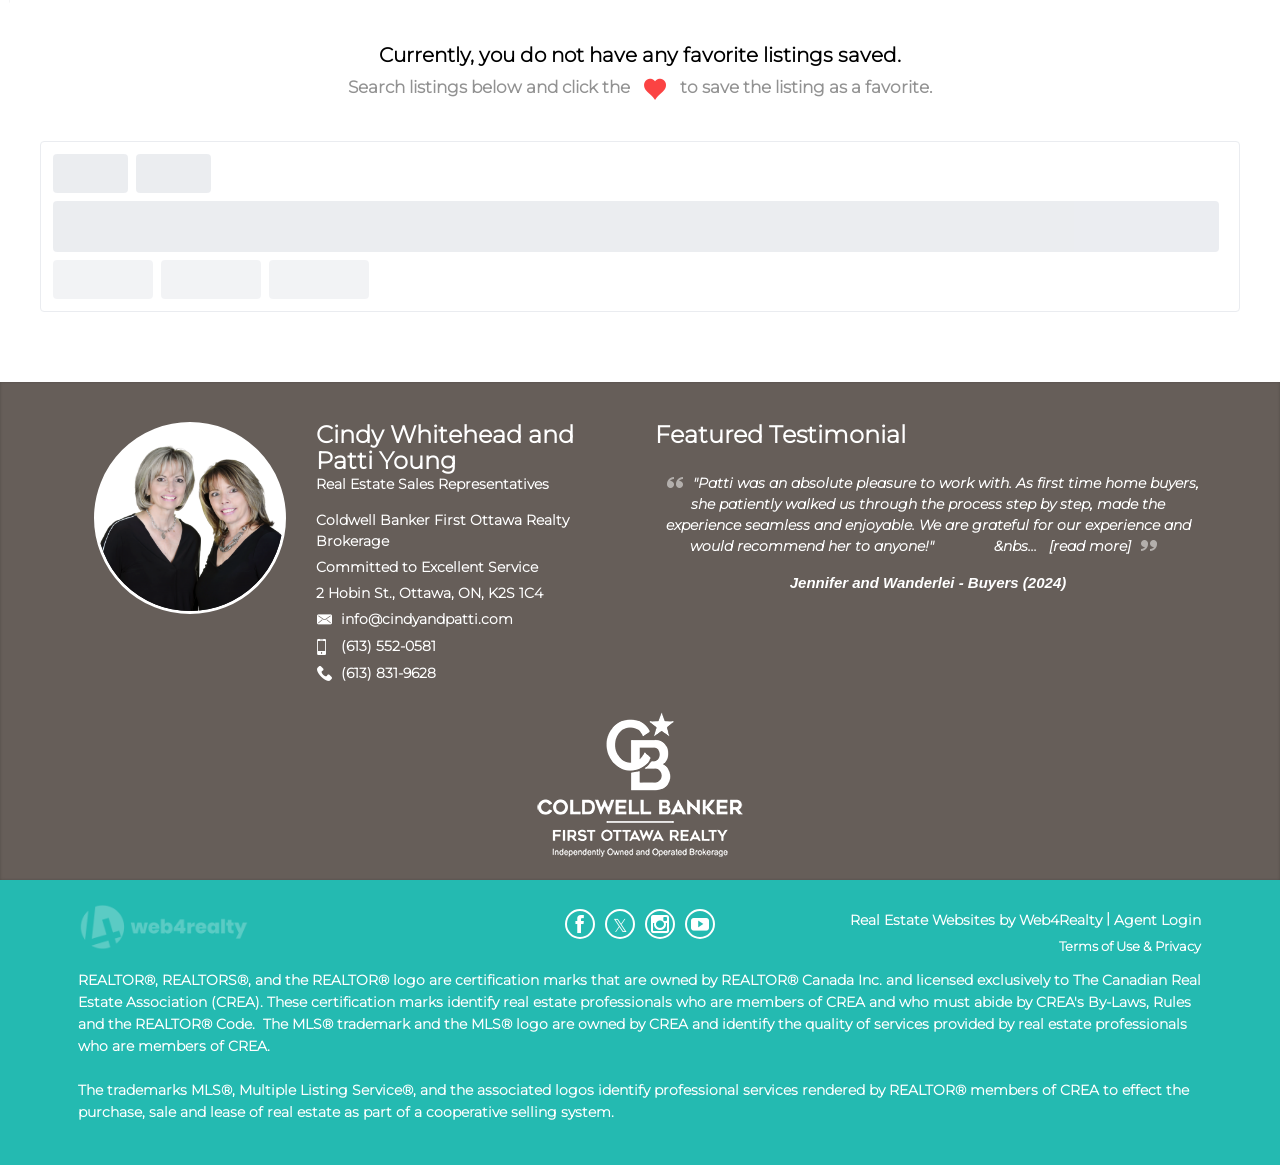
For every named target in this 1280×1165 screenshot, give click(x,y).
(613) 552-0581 (388, 646)
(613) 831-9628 (388, 673)
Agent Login (1157, 920)
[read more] (1090, 546)
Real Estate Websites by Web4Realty (976, 920)
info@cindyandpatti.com (427, 619)
